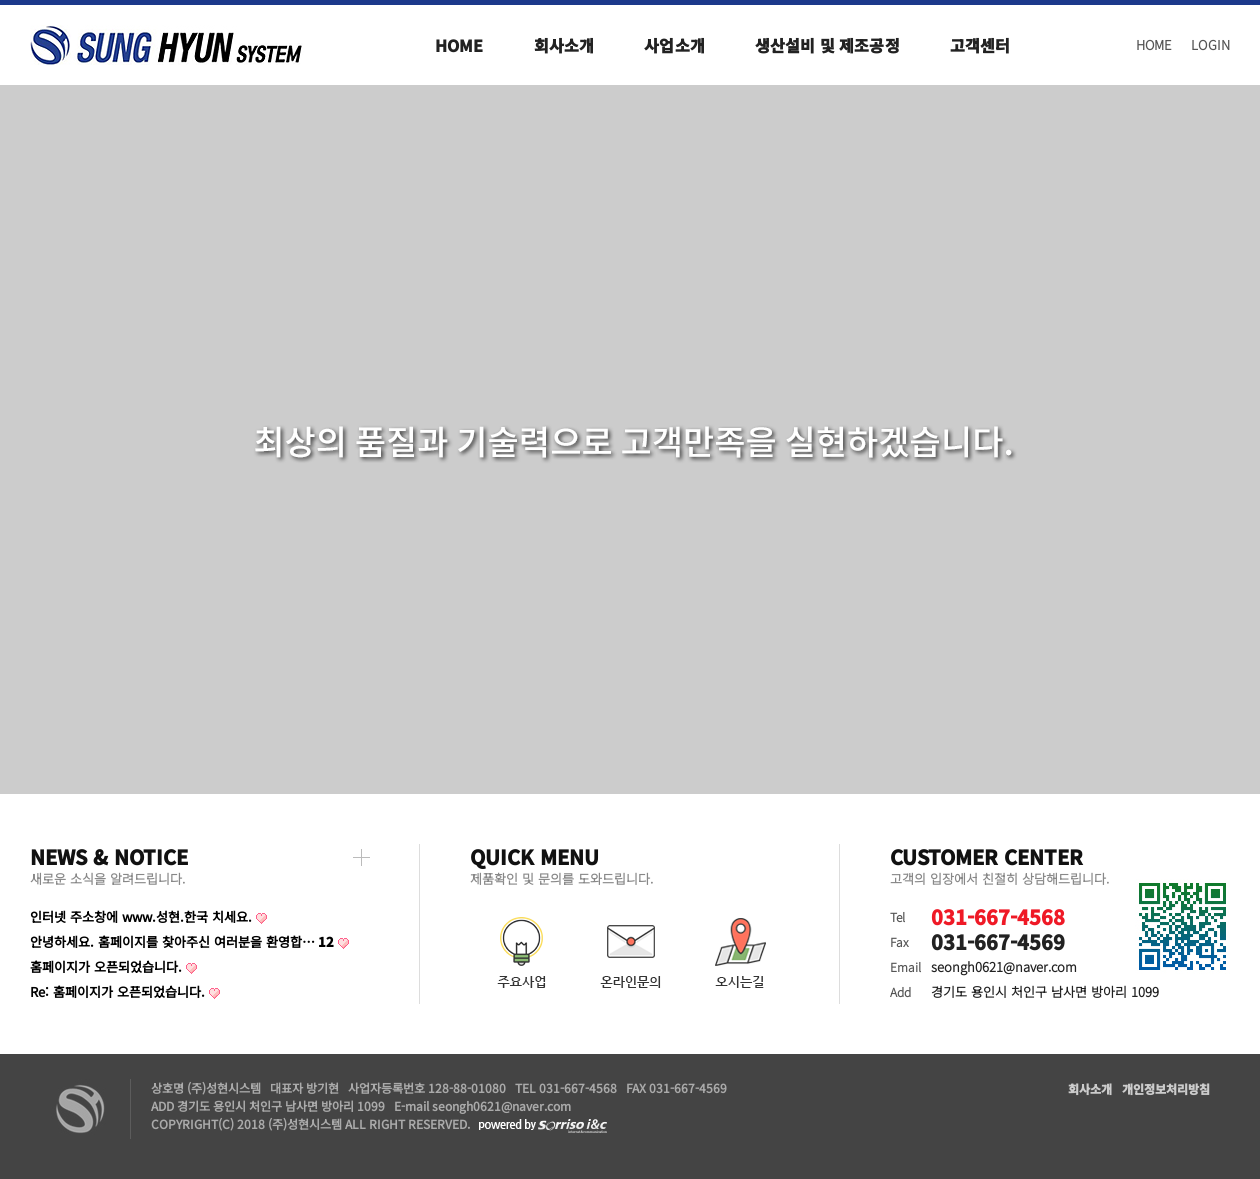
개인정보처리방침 (1166, 1088)
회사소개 (1090, 1088)
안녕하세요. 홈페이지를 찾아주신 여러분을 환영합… (182, 941)
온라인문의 (630, 954)
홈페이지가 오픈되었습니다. (106, 966)
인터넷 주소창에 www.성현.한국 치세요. (141, 916)
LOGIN (1210, 44)
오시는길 (740, 954)
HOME (1154, 44)
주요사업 (520, 954)
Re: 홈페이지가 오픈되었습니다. (117, 991)
